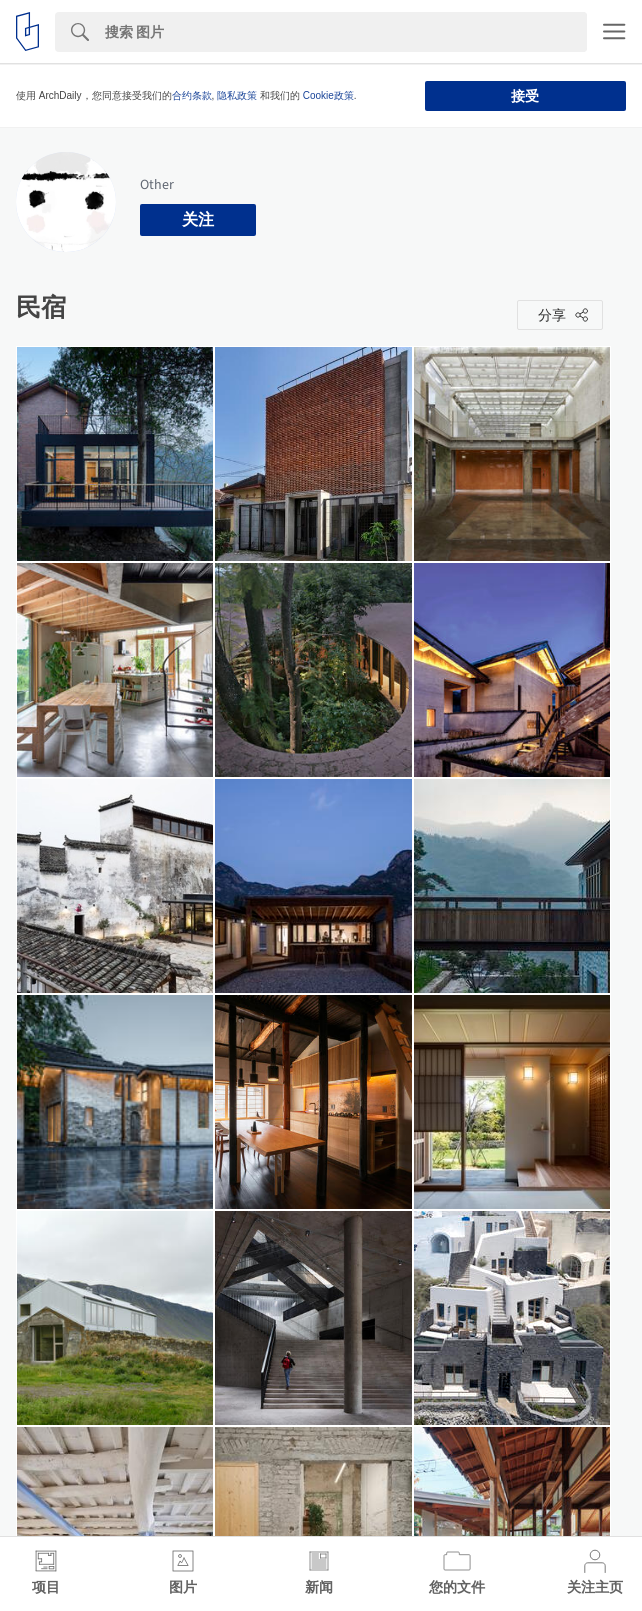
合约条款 (192, 95)
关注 (198, 219)
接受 (525, 96)
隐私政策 (237, 95)
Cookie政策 (328, 95)
